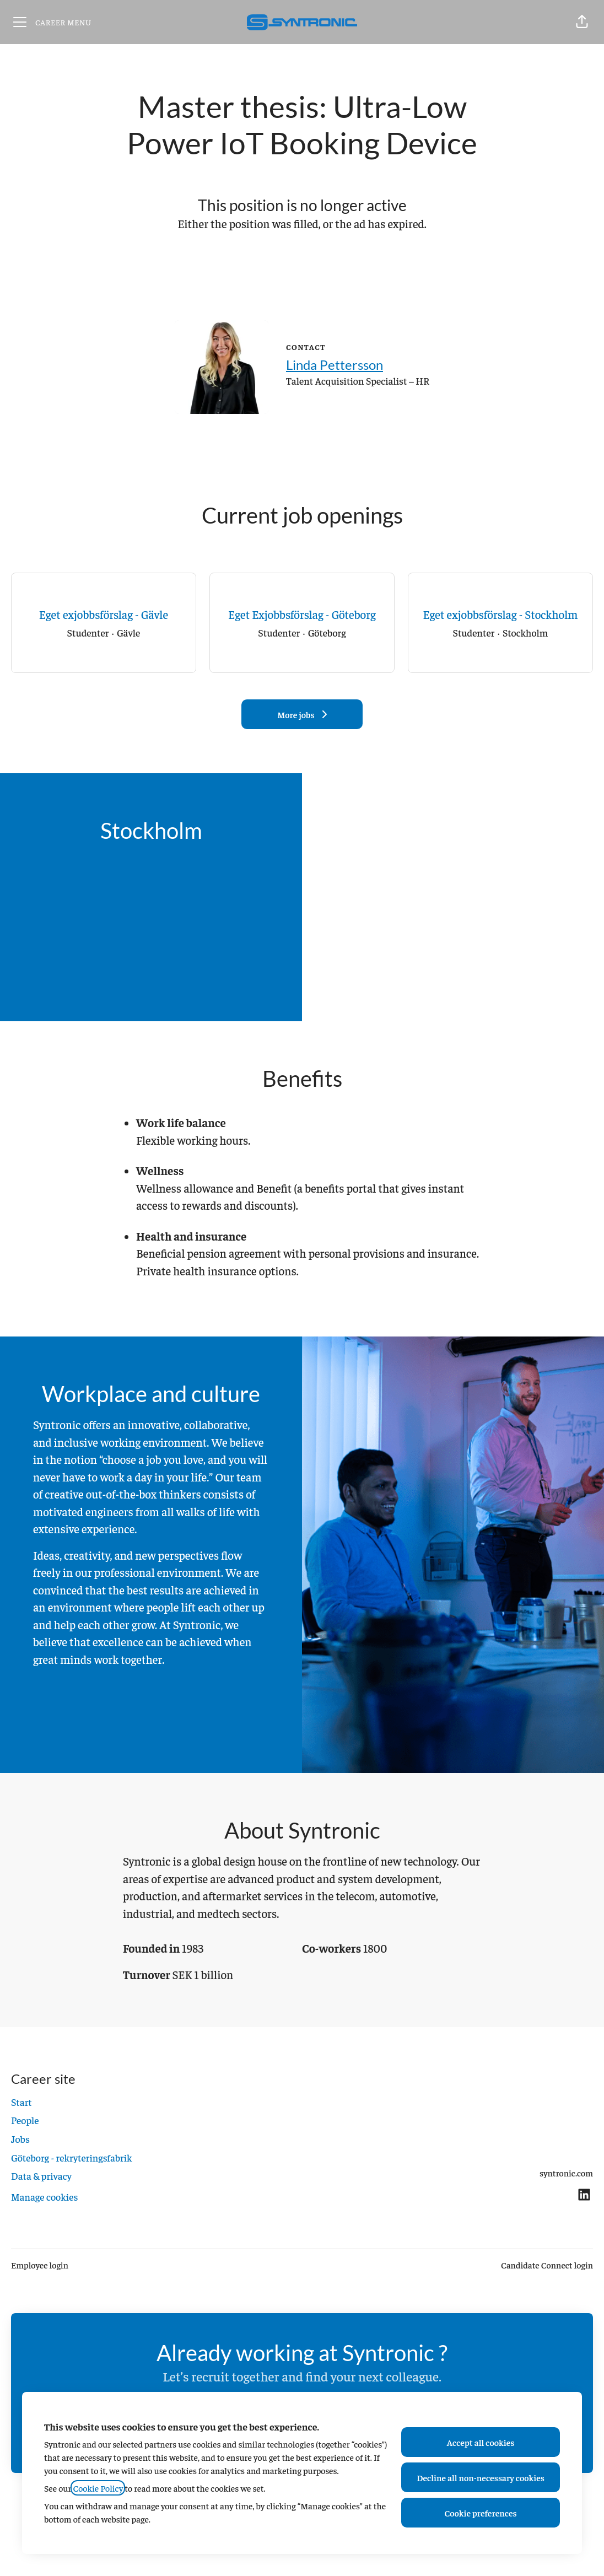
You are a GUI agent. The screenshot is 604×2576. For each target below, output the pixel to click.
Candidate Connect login (547, 2264)
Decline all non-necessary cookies (480, 2477)
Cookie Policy (98, 2487)
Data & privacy (41, 2175)
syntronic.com (566, 2172)
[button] (582, 22)
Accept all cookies (481, 2442)
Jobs (20, 2138)
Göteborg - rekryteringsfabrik (71, 2157)
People (25, 2120)
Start (21, 2101)
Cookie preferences (481, 2512)
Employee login (39, 2264)
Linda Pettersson (334, 365)
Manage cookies (44, 2196)
